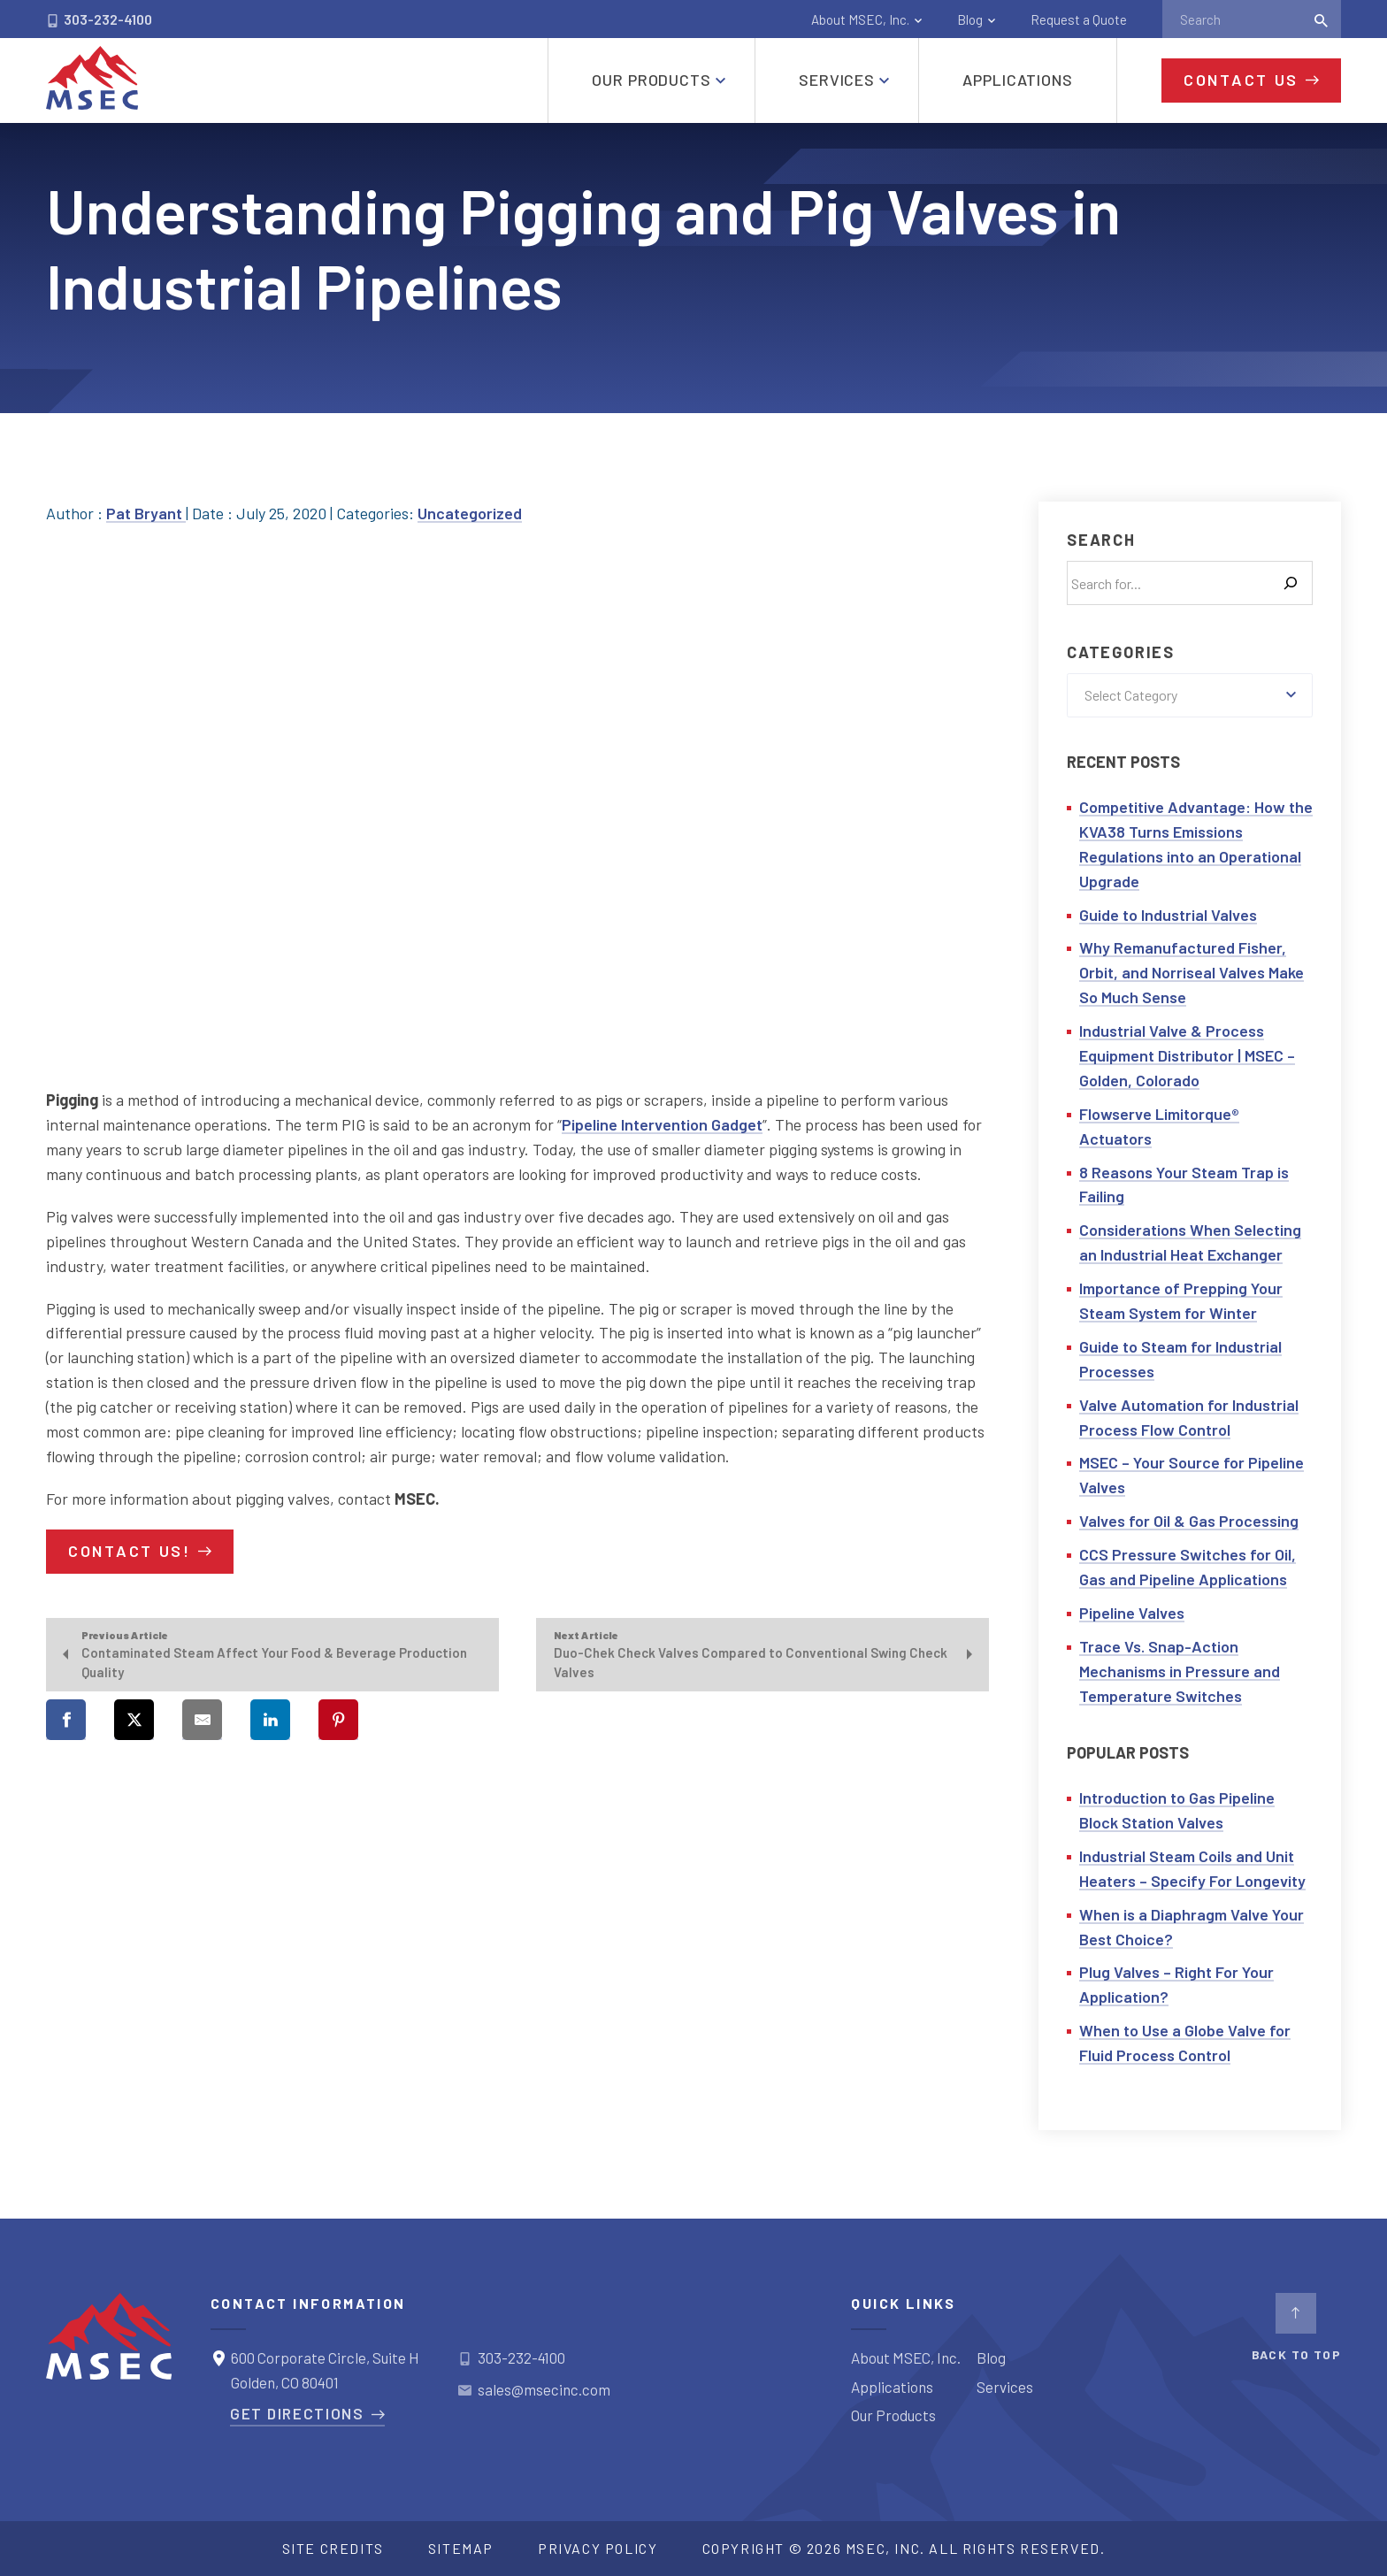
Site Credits (333, 2548)
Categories (1121, 652)
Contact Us (1241, 79)
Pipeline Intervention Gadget (662, 1124)
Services (1005, 2387)
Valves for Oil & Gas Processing (1189, 1520)
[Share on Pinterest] (338, 1719)
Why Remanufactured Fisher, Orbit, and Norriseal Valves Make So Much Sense (1191, 972)
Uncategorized (470, 513)
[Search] (1290, 583)
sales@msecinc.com (544, 2389)
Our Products (893, 2415)
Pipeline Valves (1131, 1612)
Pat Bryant (146, 513)
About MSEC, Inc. (860, 19)
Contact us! (129, 1550)
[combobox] (1190, 695)
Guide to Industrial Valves (1168, 914)
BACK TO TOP (1296, 2327)
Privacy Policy (597, 2548)
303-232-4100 (99, 19)
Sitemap (461, 2548)
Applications (892, 2387)
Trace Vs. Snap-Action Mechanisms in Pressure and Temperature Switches (1179, 1671)
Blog (970, 19)
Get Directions (297, 2413)
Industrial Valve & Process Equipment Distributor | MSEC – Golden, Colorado (1187, 1055)
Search (1101, 539)
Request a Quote (1079, 19)
